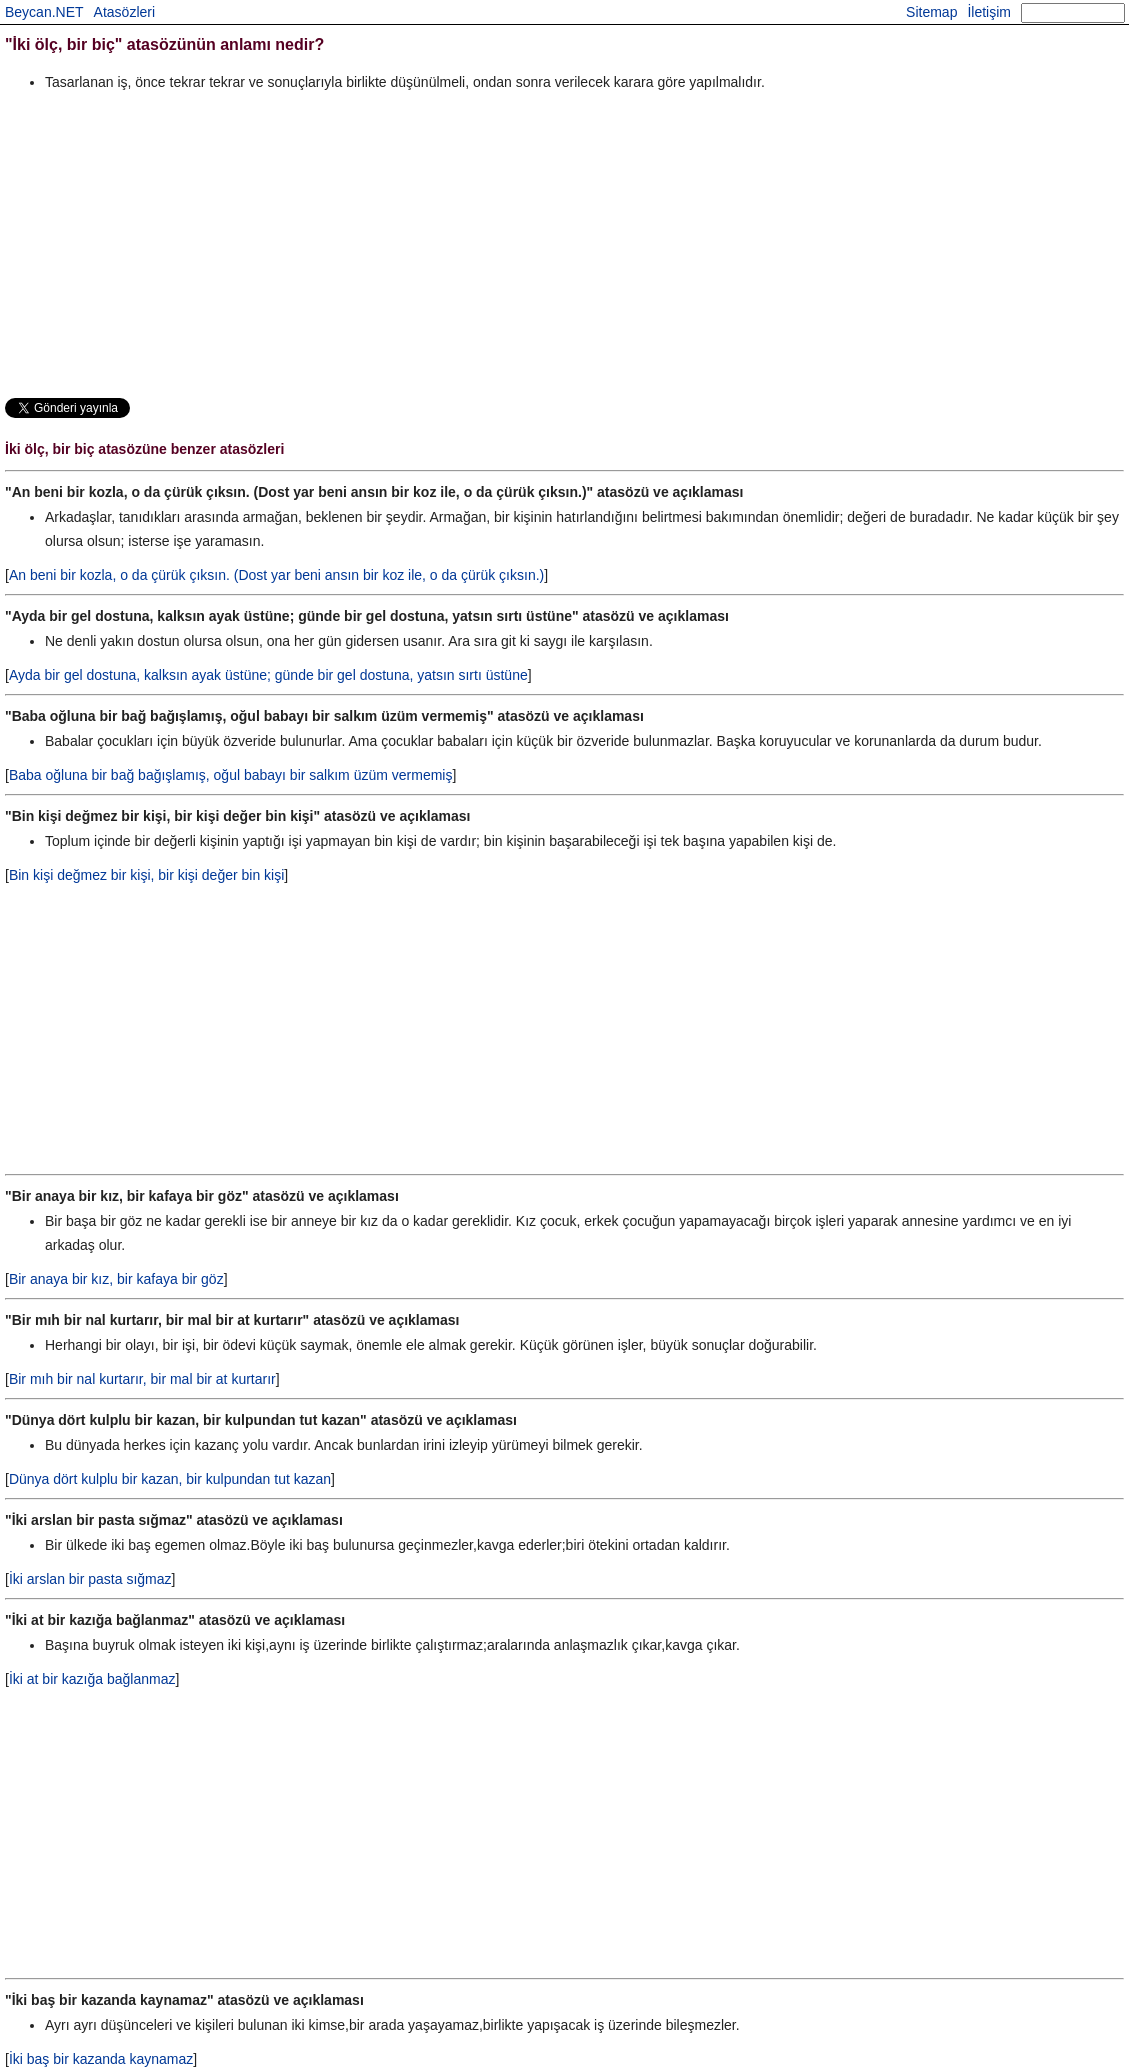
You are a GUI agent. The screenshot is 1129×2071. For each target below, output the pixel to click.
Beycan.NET (44, 12)
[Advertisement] (564, 244)
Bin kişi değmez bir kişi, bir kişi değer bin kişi (146, 875)
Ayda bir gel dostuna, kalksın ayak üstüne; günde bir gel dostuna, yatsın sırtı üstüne (268, 675)
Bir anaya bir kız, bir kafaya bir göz (116, 1279)
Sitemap (931, 12)
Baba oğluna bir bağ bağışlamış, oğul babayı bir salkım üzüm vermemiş (231, 775)
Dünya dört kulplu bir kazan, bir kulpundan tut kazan (170, 1479)
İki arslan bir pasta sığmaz (90, 1579)
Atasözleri (124, 12)
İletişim (989, 12)
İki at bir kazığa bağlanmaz (92, 1679)
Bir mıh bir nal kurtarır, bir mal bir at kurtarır (142, 1379)
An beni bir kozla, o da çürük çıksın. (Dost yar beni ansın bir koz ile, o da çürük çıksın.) (276, 575)
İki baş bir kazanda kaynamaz (101, 2059)
